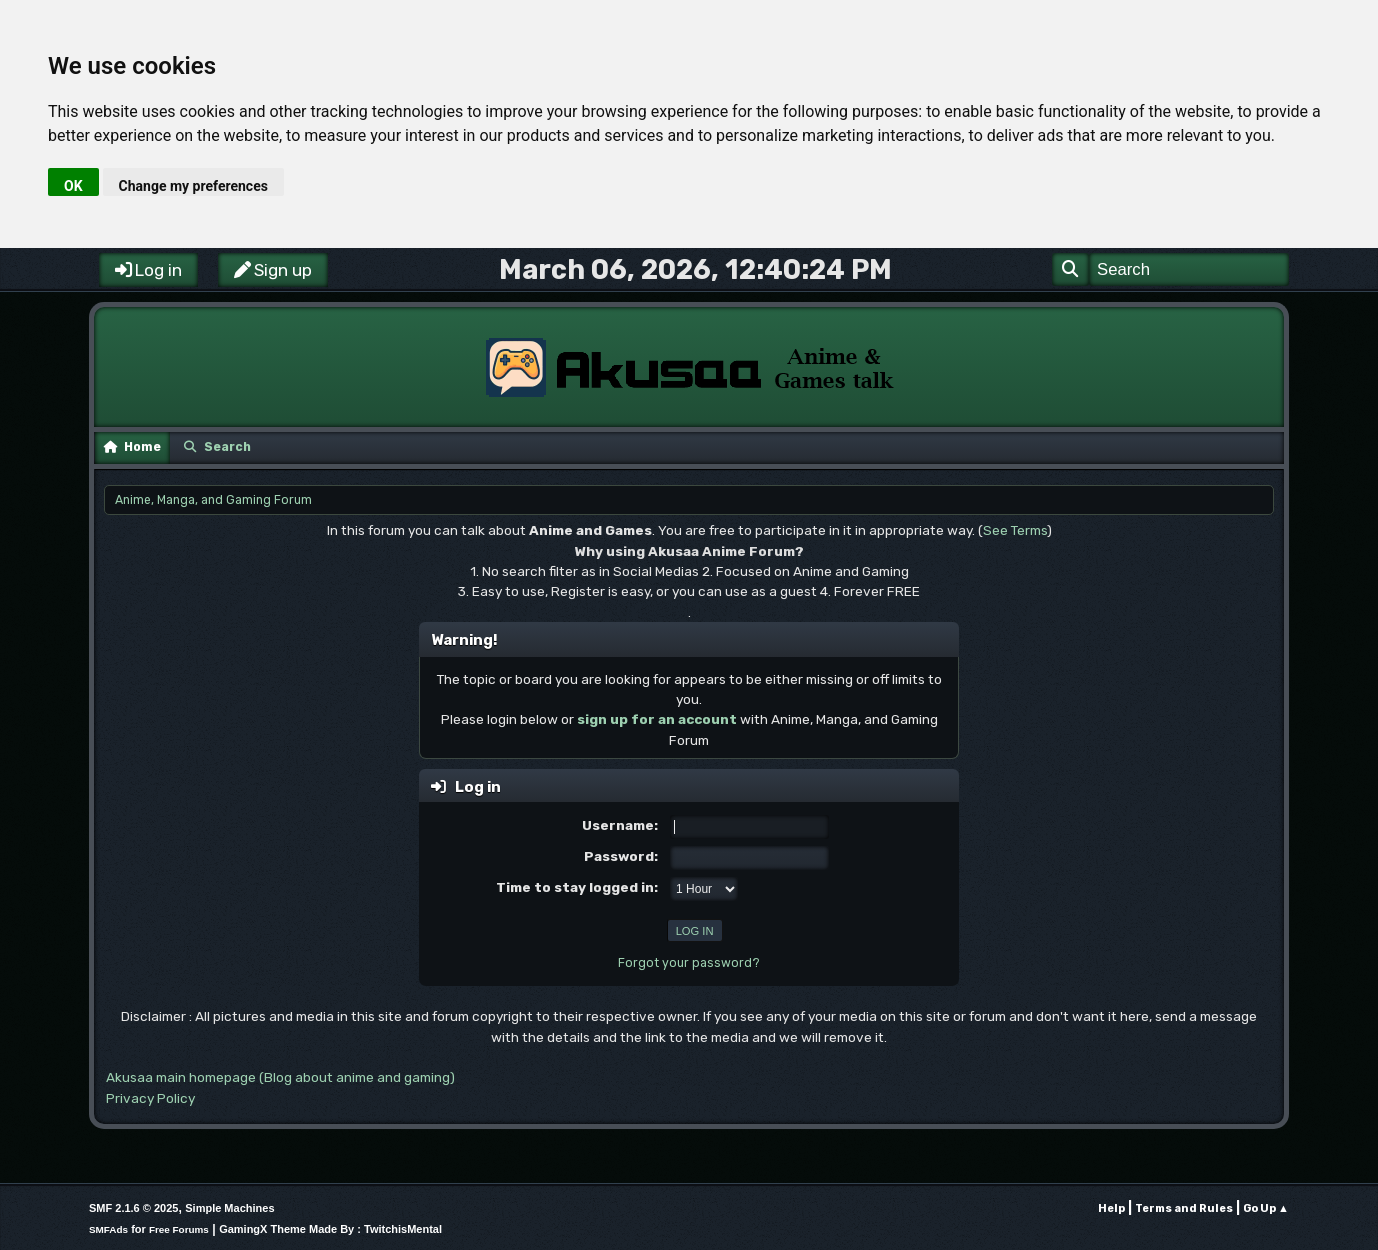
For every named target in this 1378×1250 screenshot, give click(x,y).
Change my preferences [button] (193, 186)
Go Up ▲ (1266, 1208)
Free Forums (179, 1229)
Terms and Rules (1184, 1208)
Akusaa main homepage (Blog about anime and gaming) (280, 1077)
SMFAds (108, 1229)
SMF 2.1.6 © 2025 (133, 1208)
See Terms (1015, 530)
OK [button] (73, 186)
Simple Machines (229, 1208)
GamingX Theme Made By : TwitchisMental (330, 1229)
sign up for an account (657, 719)
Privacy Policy (150, 1098)
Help (1111, 1208)
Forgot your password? (689, 963)
